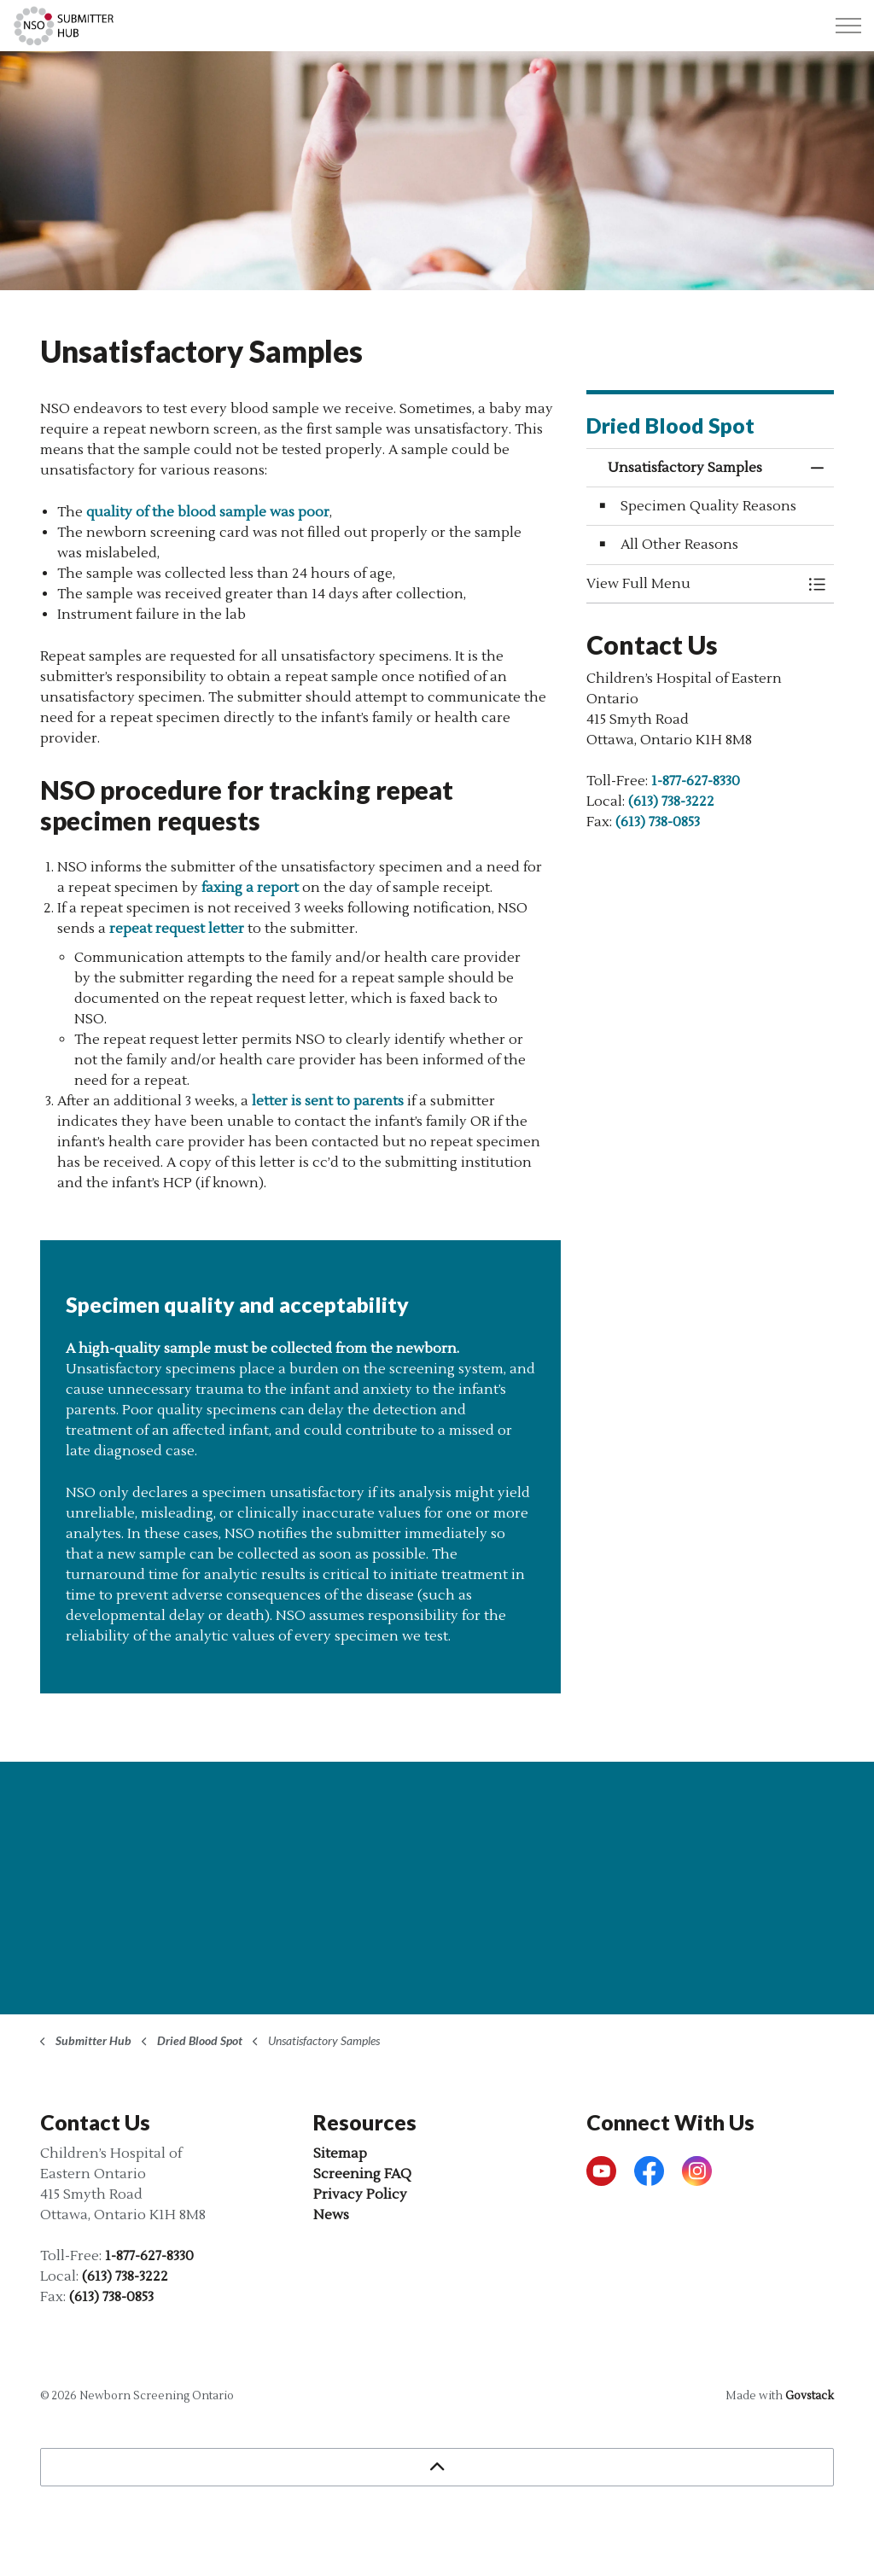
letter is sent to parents (328, 1101)
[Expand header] (848, 25)
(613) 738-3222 (671, 801)
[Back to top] (437, 2467)
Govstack (809, 2396)
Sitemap (340, 2153)
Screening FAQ (362, 2174)
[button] (693, 584)
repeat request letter (176, 928)
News (331, 2214)
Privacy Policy (360, 2194)
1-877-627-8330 (695, 781)
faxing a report (250, 887)
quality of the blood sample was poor (207, 512)
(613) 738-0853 (657, 821)
